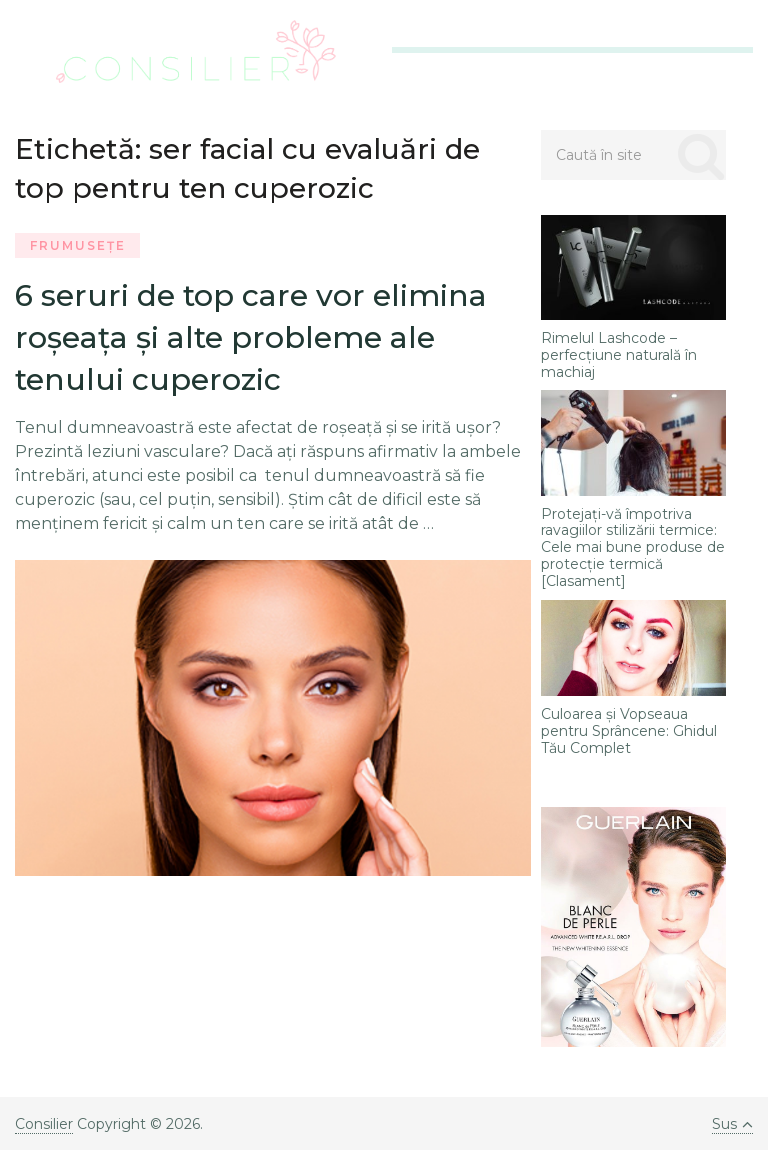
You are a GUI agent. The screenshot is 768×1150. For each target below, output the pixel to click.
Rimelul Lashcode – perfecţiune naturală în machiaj (619, 355)
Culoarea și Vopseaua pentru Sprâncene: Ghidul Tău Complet (629, 731)
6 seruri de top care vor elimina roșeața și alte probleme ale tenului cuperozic (251, 337)
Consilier (44, 1124)
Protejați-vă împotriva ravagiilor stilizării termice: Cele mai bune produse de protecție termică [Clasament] (633, 548)
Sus (732, 1124)
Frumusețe (78, 245)
